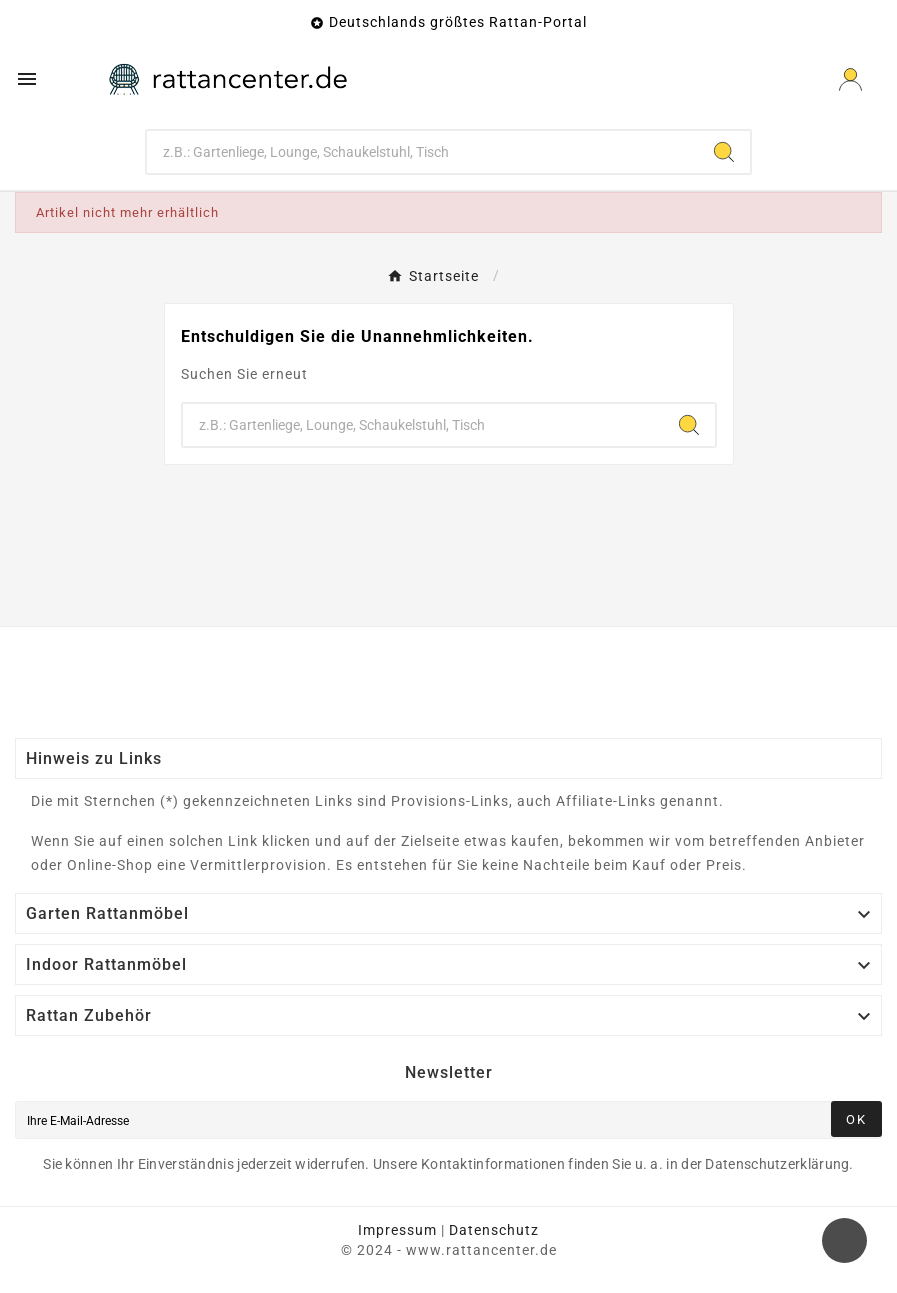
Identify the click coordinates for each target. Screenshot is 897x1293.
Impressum (397, 1230)
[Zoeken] (422, 152)
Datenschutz (494, 1230)
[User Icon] (850, 79)
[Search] (724, 152)
